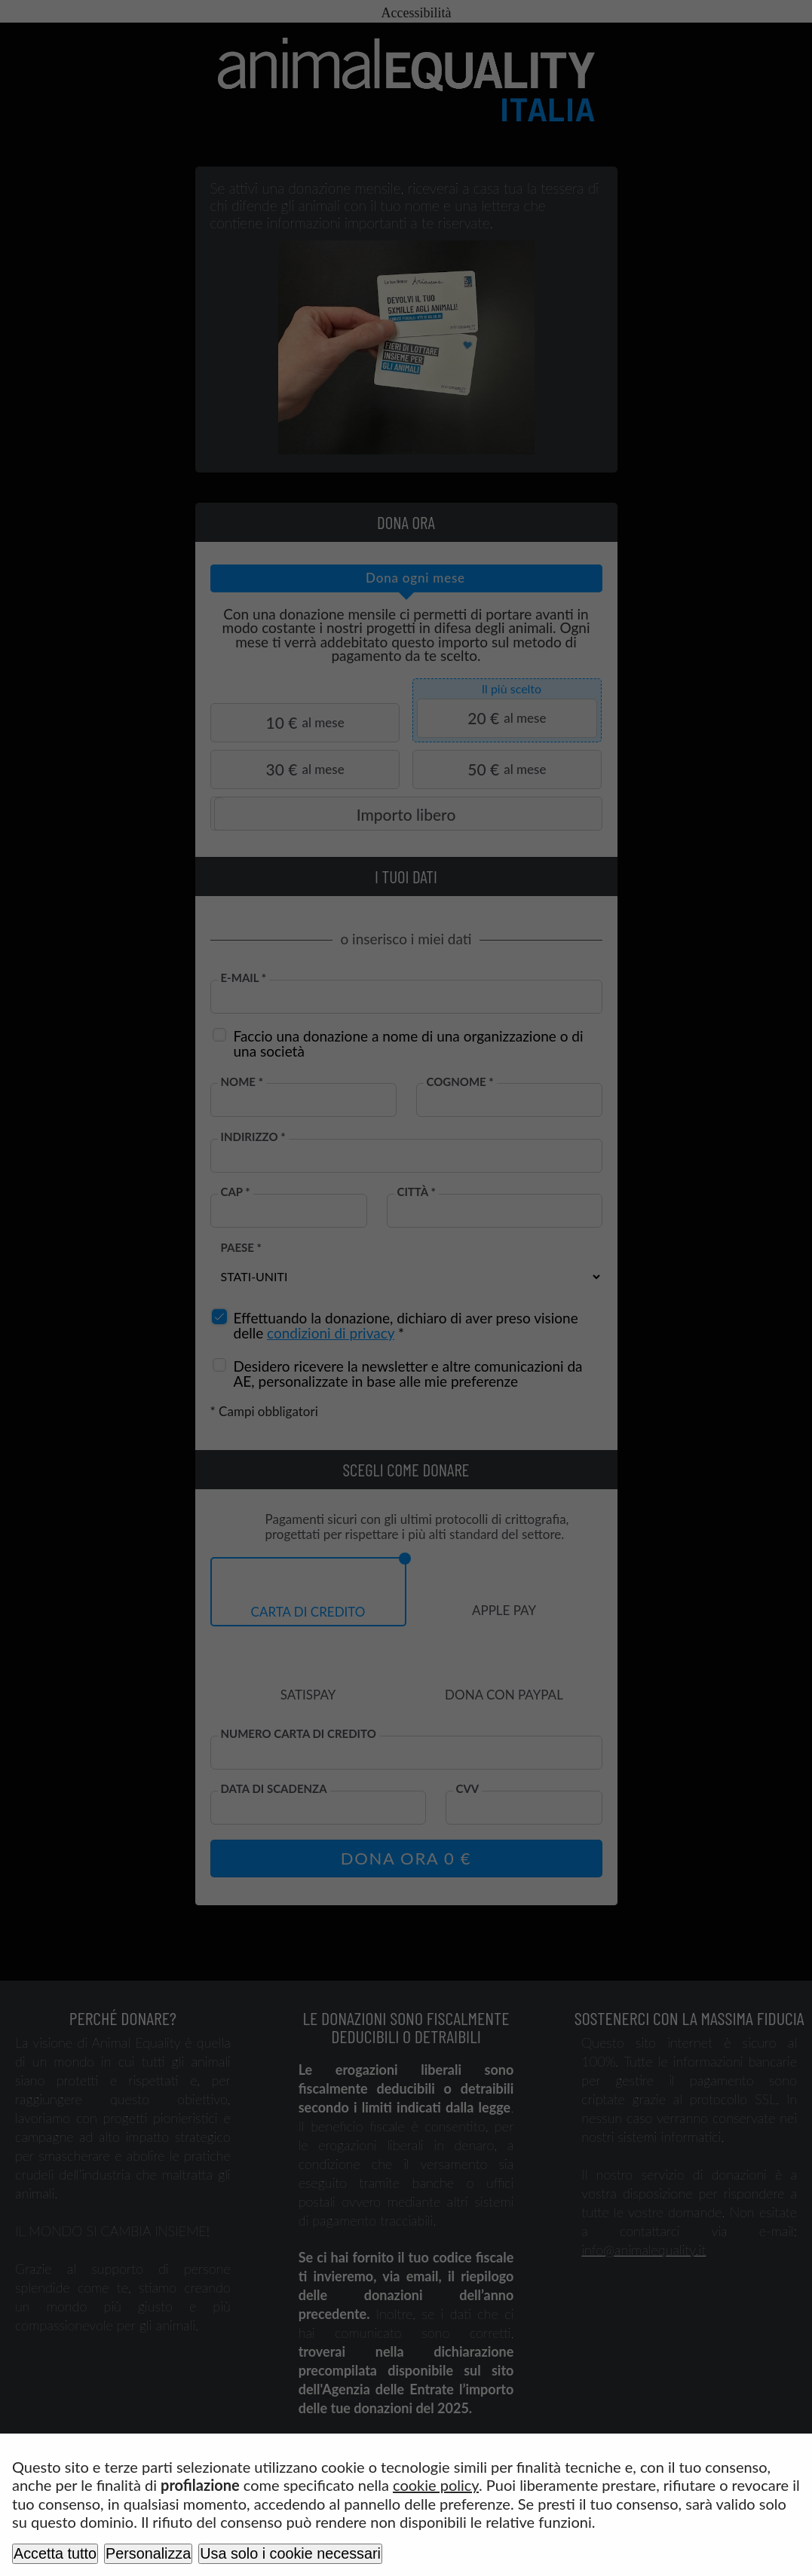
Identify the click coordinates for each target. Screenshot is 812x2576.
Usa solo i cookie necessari (290, 2553)
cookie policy (436, 2485)
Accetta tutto (55, 2553)
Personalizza (148, 2553)
